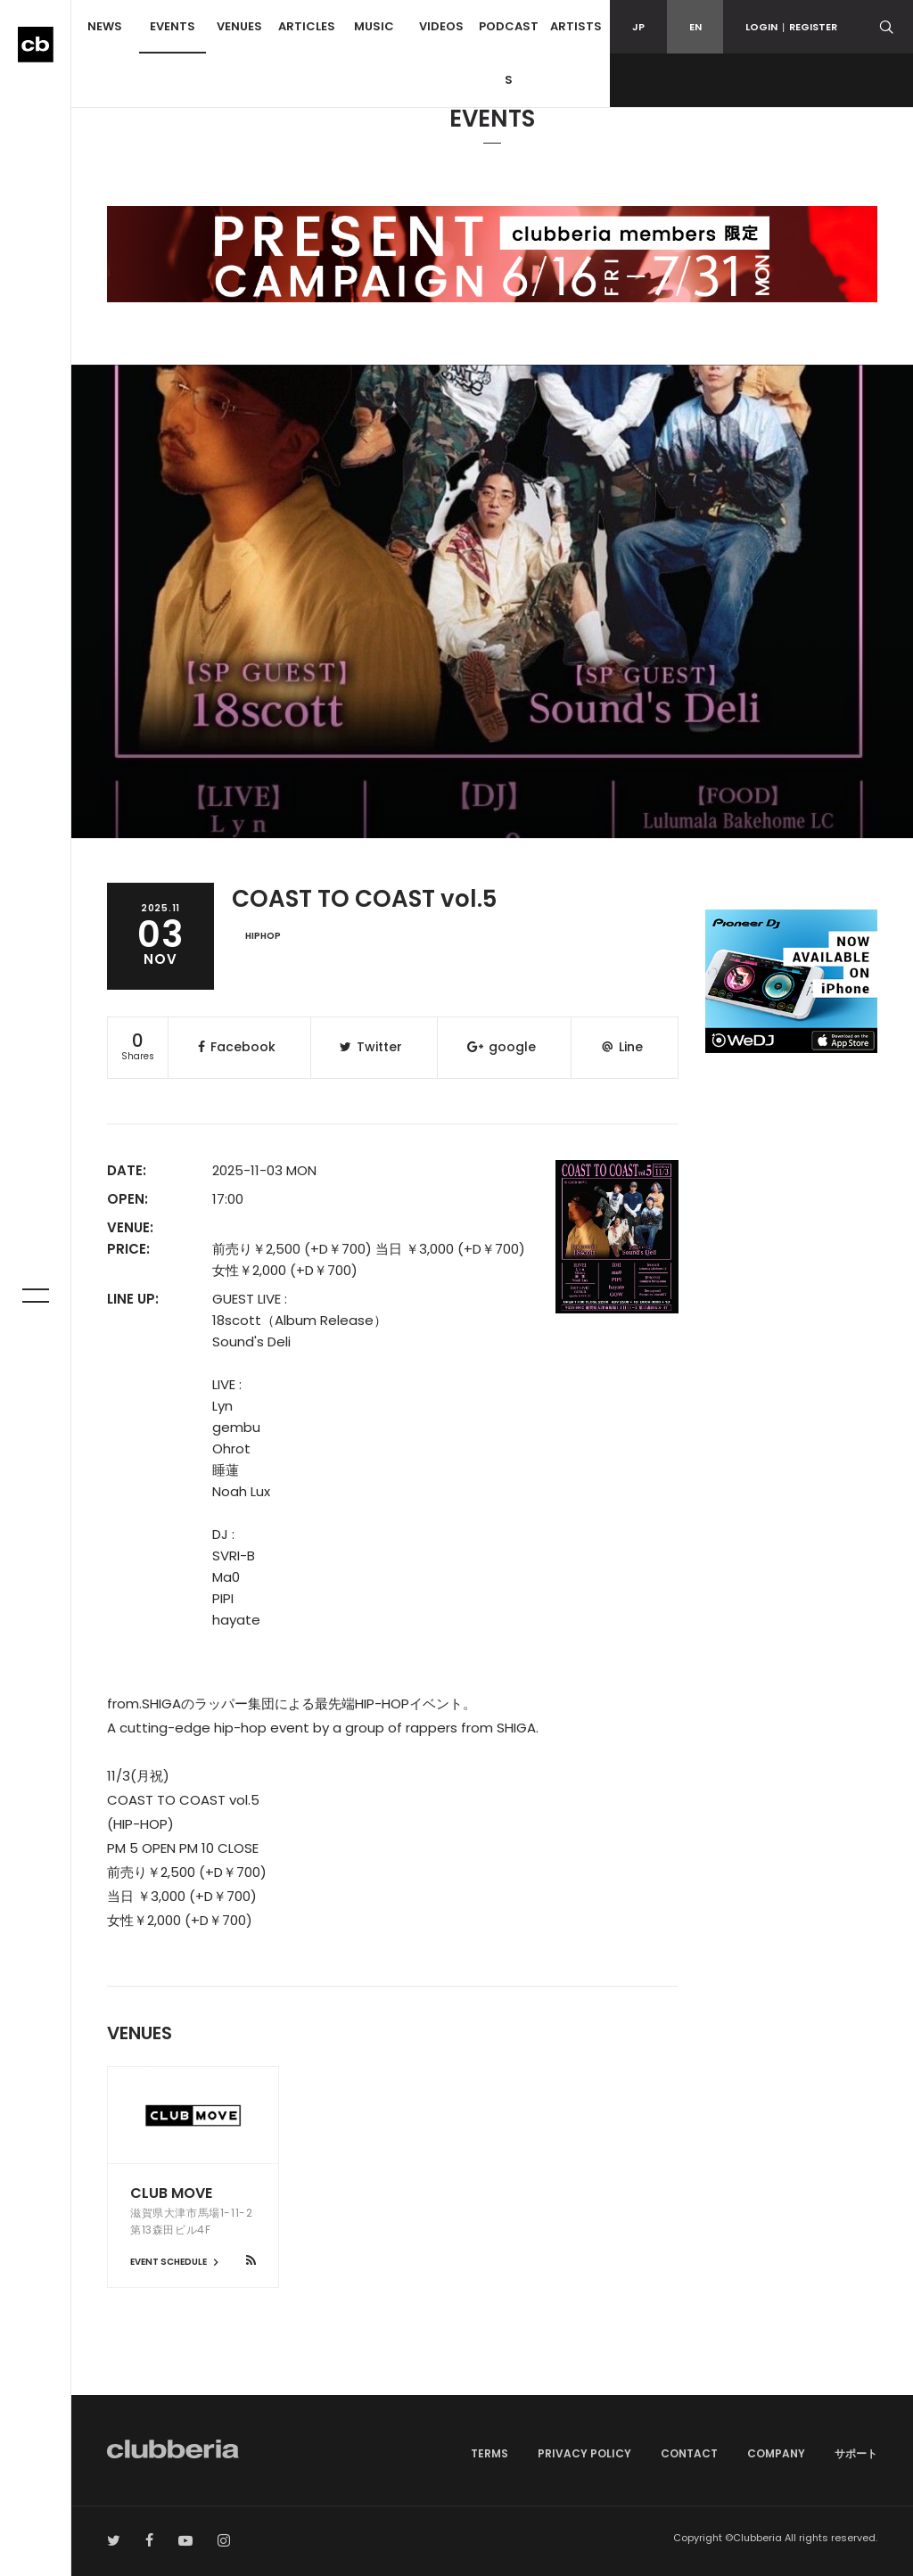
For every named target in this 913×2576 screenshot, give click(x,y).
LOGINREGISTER (791, 26)
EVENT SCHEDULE (176, 2261)
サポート (856, 2453)
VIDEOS (441, 26)
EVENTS (172, 26)
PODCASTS (509, 53)
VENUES (239, 26)
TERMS (489, 2453)
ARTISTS (576, 26)
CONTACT (689, 2453)
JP (638, 27)
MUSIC (374, 26)
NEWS (104, 26)
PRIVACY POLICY (584, 2453)
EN (695, 27)
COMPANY (776, 2453)
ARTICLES (306, 26)
